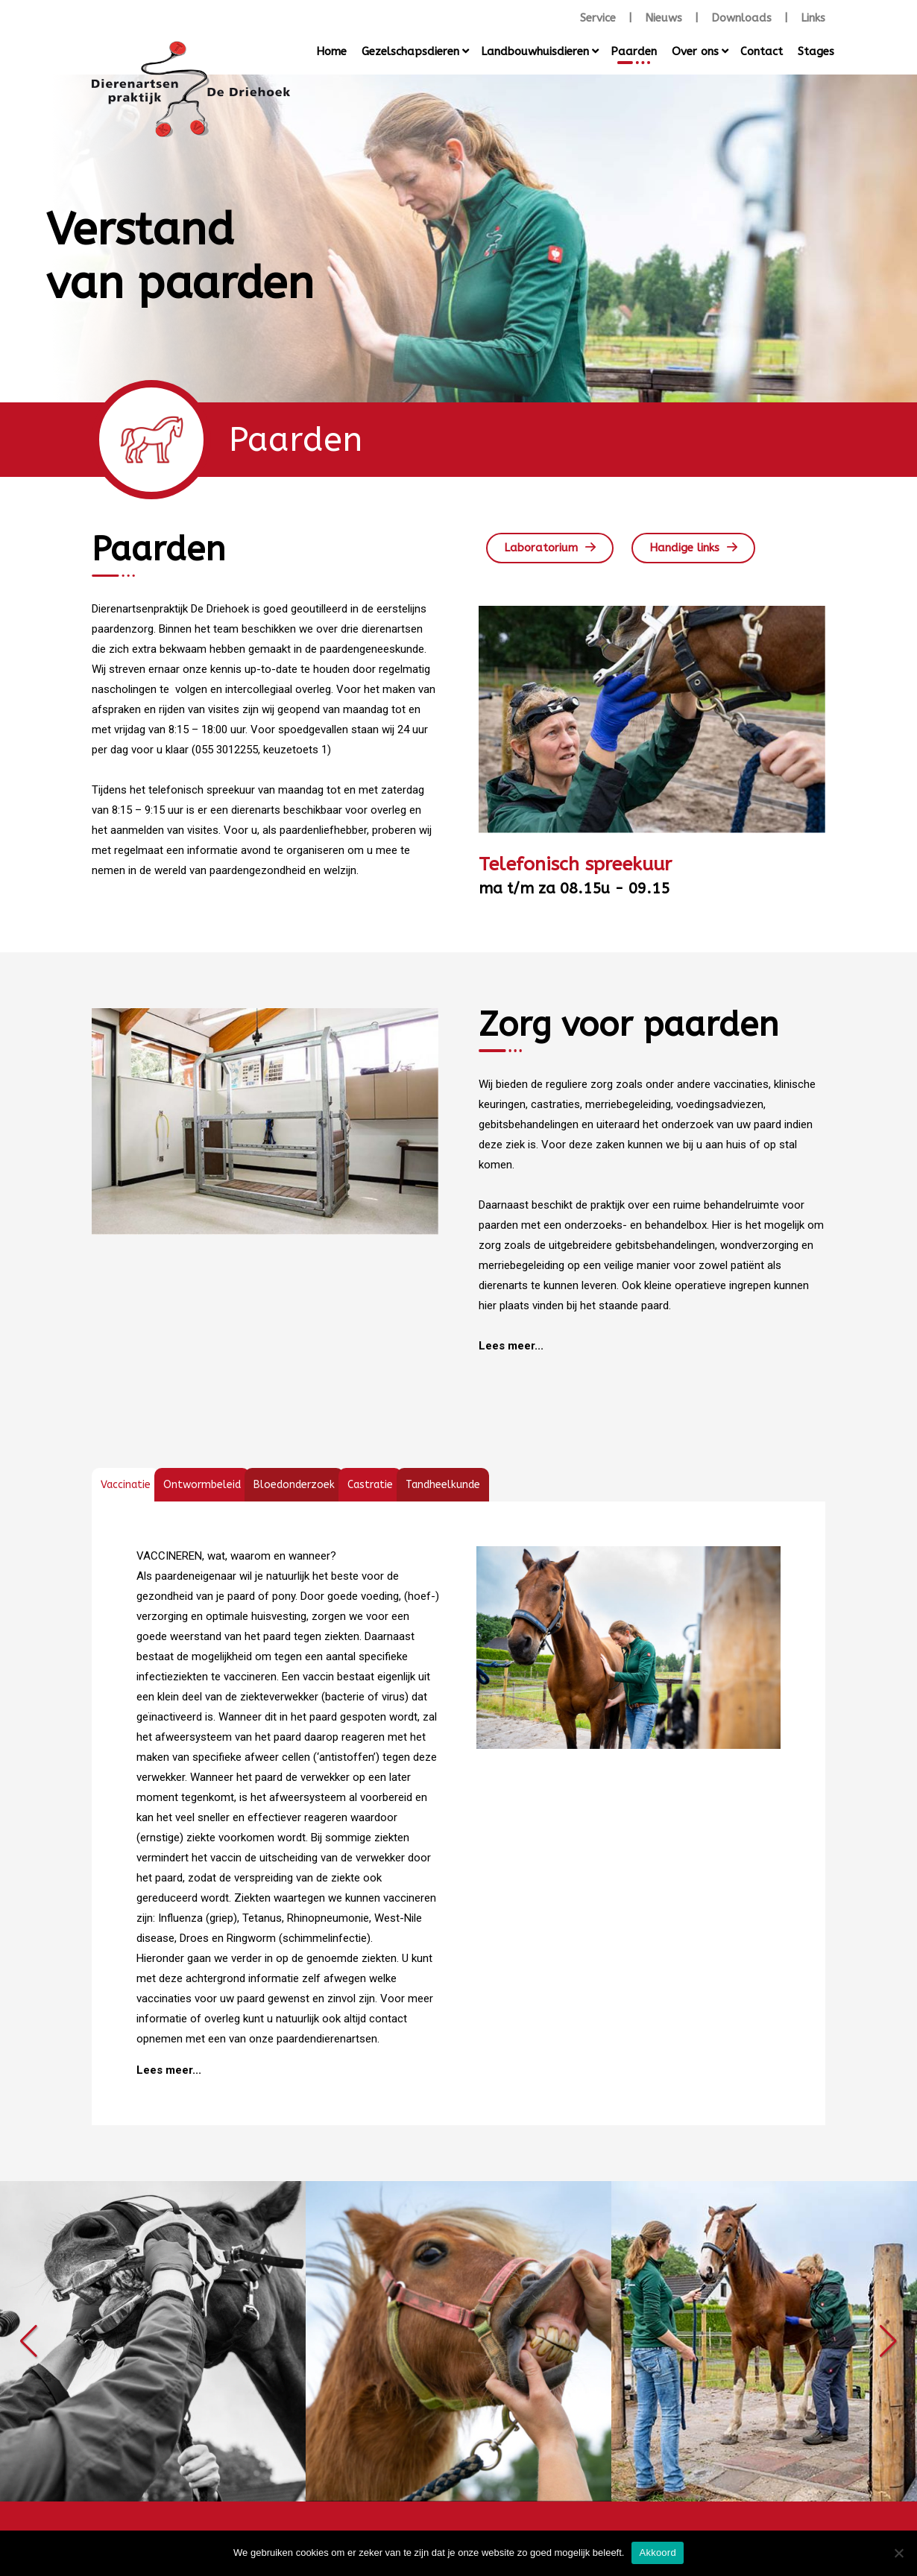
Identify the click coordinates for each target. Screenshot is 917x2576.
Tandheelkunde (443, 1484)
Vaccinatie (126, 1484)
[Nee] (898, 2552)
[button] (29, 2341)
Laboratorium (541, 547)
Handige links (684, 547)
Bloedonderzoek (294, 1484)
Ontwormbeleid (202, 1484)
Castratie (370, 1484)
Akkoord (657, 2552)
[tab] (126, 1484)
